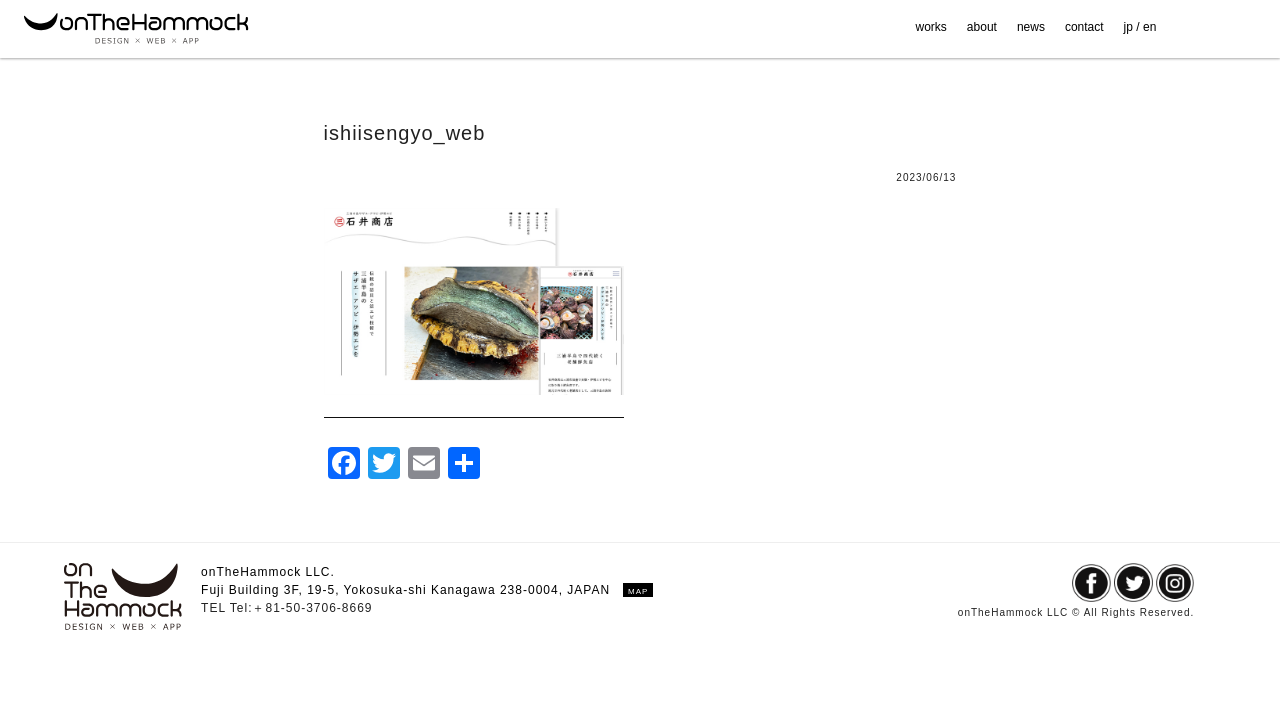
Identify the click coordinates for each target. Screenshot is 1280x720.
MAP (638, 591)
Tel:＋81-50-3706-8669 (301, 608)
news (1031, 27)
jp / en (1140, 27)
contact (1084, 27)
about (982, 27)
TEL (215, 608)
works (931, 27)
